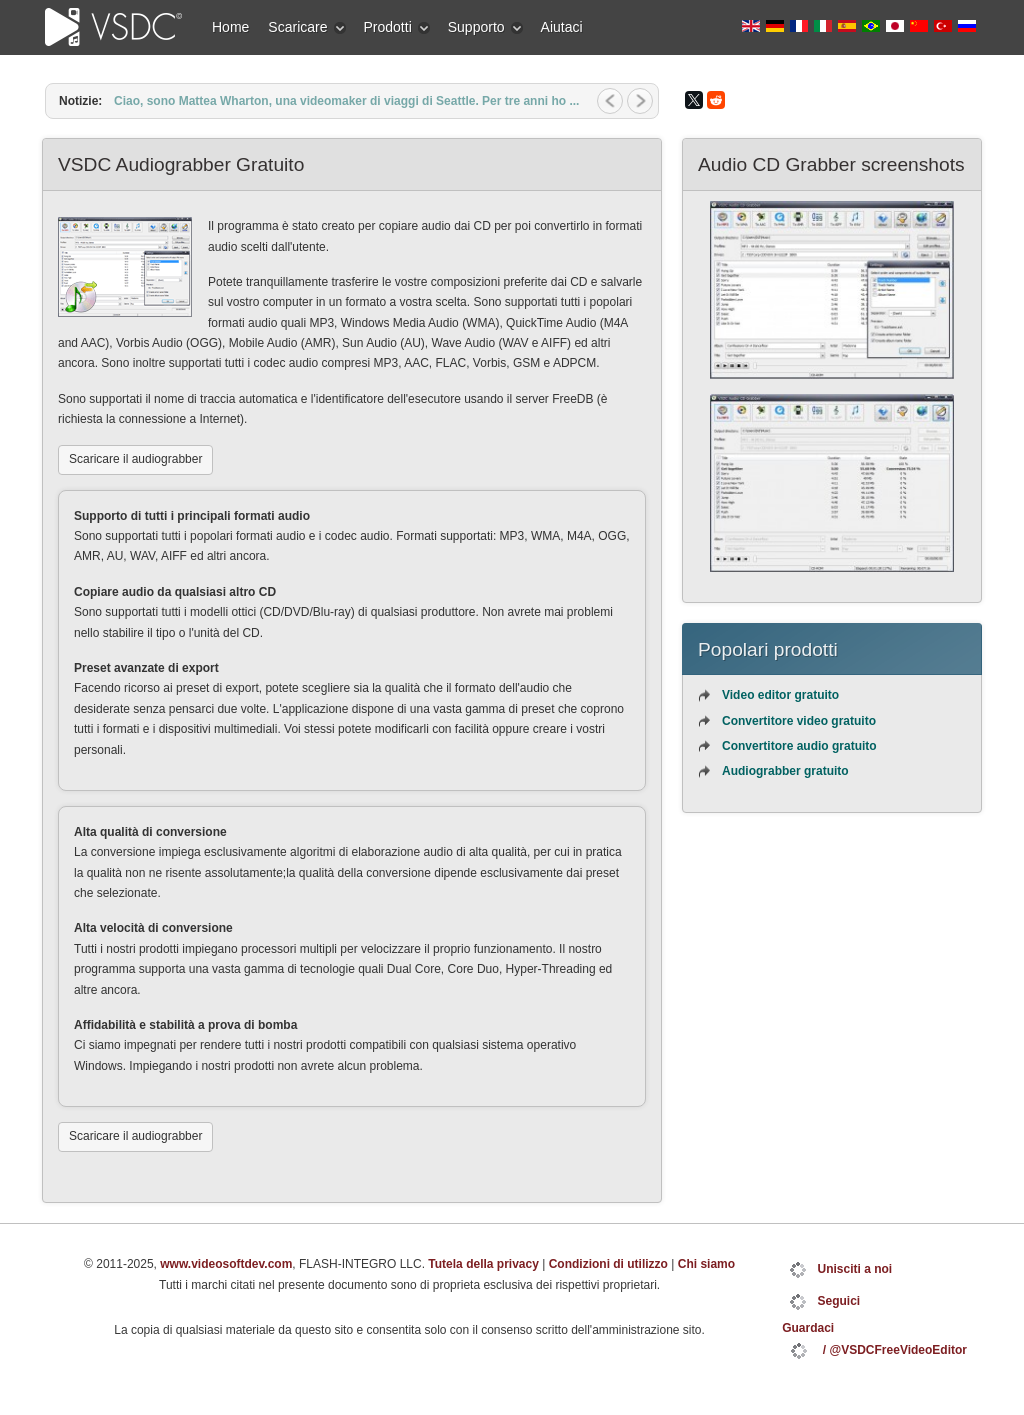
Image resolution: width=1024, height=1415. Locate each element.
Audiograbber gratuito (785, 771)
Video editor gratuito (780, 695)
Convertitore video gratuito (799, 721)
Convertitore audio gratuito (799, 746)
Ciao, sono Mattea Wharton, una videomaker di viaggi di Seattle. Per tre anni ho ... (346, 101)
